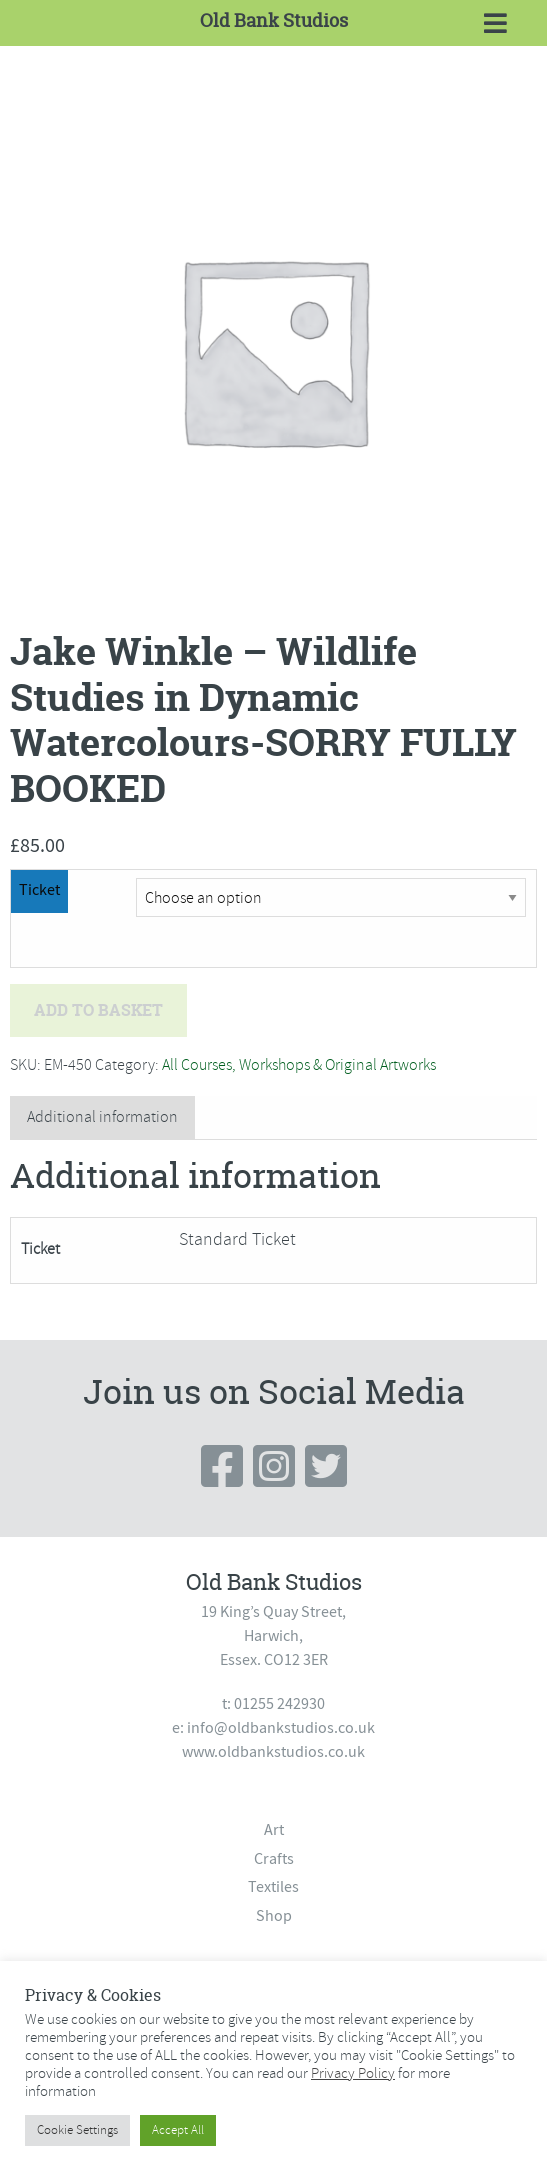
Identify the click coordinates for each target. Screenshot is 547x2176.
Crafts (274, 1859)
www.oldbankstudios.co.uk (273, 1752)
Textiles (273, 1887)
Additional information (102, 1117)
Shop (274, 1916)
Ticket (39, 890)
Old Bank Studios (274, 20)
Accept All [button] (178, 2130)
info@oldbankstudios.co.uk (281, 1728)
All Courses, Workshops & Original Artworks (299, 1065)
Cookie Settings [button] (77, 2130)
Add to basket (98, 1010)
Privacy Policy (353, 2073)
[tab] (102, 1117)
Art (274, 1830)
